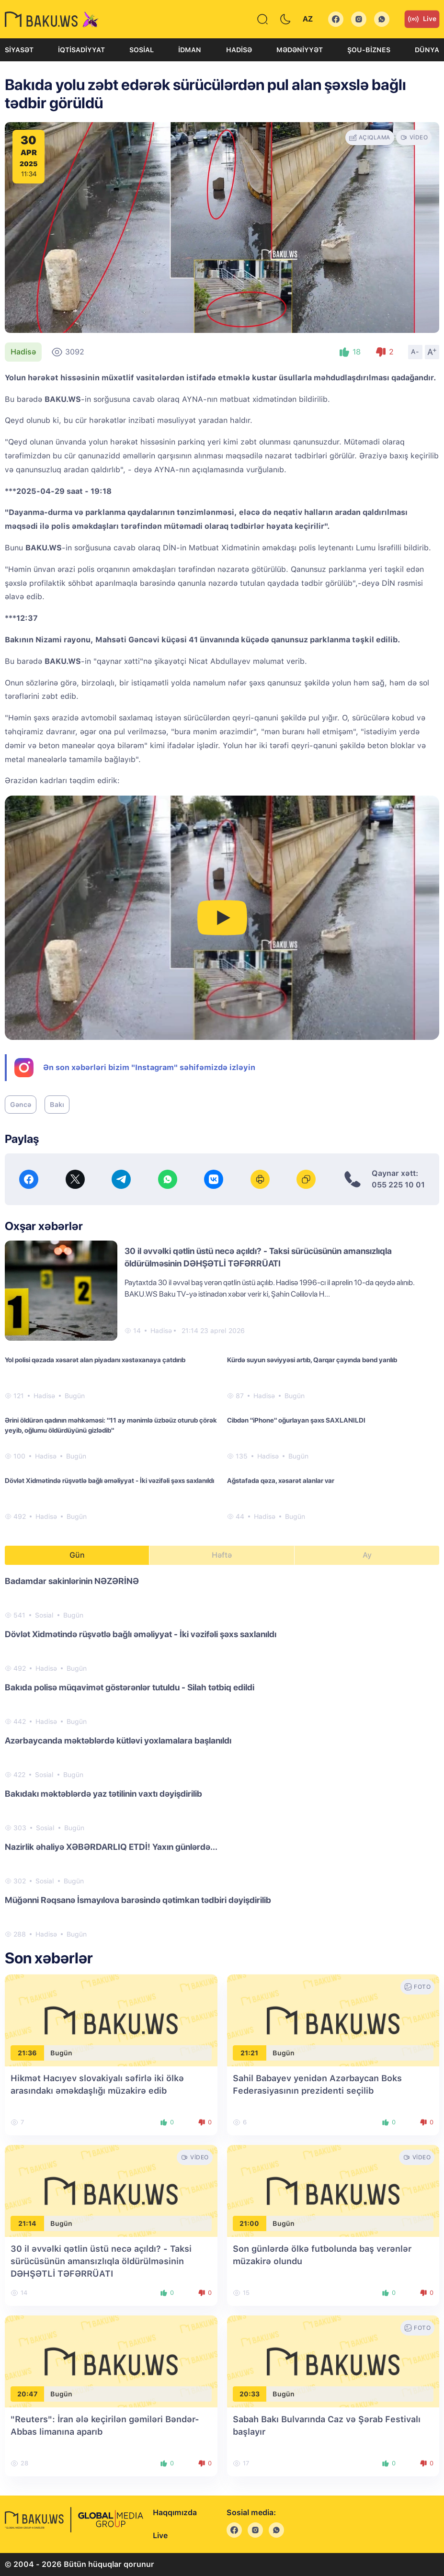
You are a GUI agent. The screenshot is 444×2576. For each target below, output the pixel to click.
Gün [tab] (77, 1555)
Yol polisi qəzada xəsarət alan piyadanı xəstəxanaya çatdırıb (95, 1360)
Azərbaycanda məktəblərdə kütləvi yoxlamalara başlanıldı (118, 1740)
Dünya (427, 50)
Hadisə (239, 50)
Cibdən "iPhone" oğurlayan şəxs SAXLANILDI (296, 1420)
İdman (189, 50)
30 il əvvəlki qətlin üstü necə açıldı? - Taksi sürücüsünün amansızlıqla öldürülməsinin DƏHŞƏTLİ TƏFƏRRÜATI (101, 2261)
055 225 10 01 (398, 1184)
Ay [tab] (367, 1555)
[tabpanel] (222, 1756)
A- (415, 351)
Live (422, 19)
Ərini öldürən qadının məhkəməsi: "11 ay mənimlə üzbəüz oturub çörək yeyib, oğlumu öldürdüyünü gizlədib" (111, 1425)
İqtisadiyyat (81, 50)
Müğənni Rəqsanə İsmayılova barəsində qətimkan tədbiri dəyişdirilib (138, 1900)
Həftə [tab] (222, 1555)
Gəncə (20, 1104)
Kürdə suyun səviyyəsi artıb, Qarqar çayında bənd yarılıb (312, 1360)
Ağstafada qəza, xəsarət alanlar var (280, 1480)
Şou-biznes (368, 50)
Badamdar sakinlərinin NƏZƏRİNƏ (72, 1581)
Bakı (57, 1104)
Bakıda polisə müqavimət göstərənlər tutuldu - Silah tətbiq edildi (129, 1687)
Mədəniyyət (299, 50)
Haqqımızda (175, 2512)
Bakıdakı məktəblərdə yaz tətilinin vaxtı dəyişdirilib (103, 1794)
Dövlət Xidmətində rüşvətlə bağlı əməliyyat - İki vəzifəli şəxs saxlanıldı (109, 1480)
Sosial (141, 50)
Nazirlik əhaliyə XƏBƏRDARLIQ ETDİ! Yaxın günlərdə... (111, 1847)
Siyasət (19, 50)
